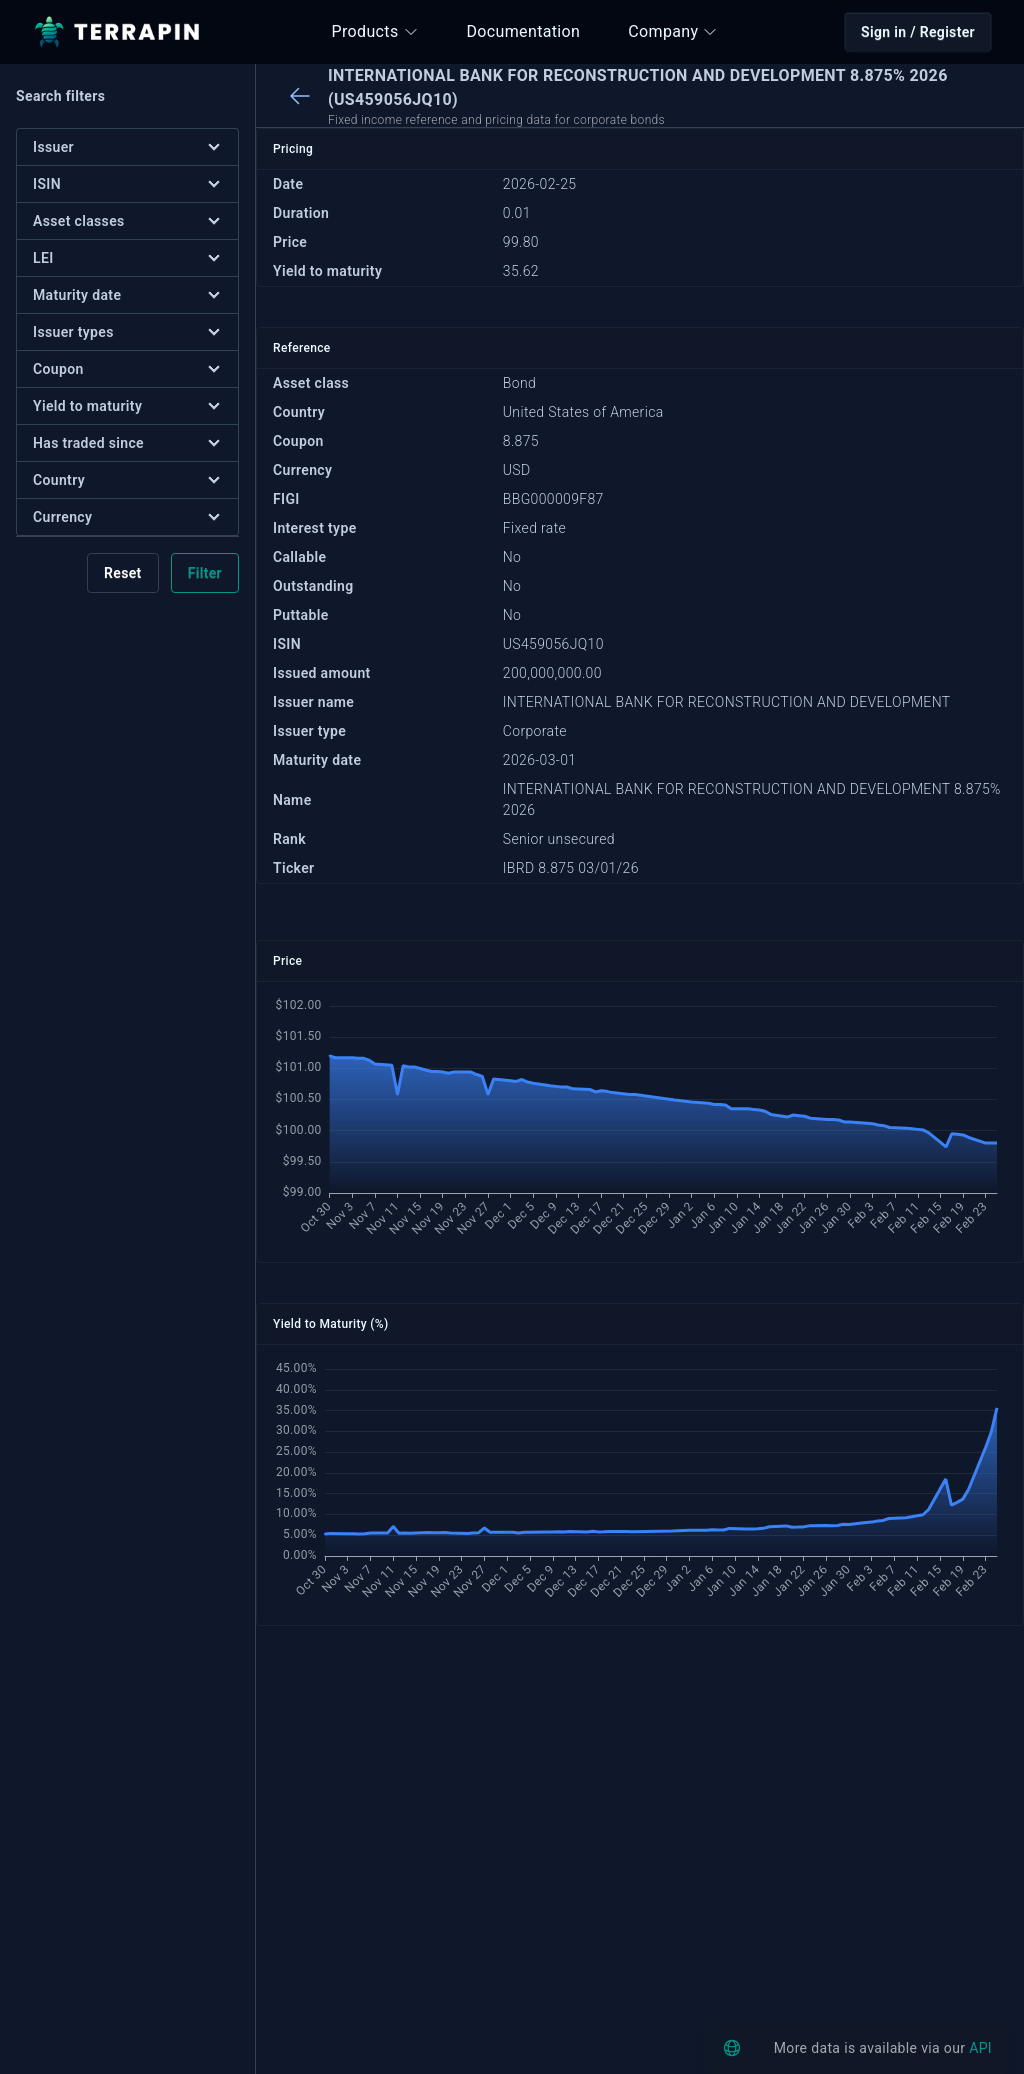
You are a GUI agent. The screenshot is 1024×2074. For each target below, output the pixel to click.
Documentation (524, 31)
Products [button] (375, 31)
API (980, 2048)
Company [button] (673, 31)
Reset (123, 573)
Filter (205, 573)
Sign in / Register (918, 32)
